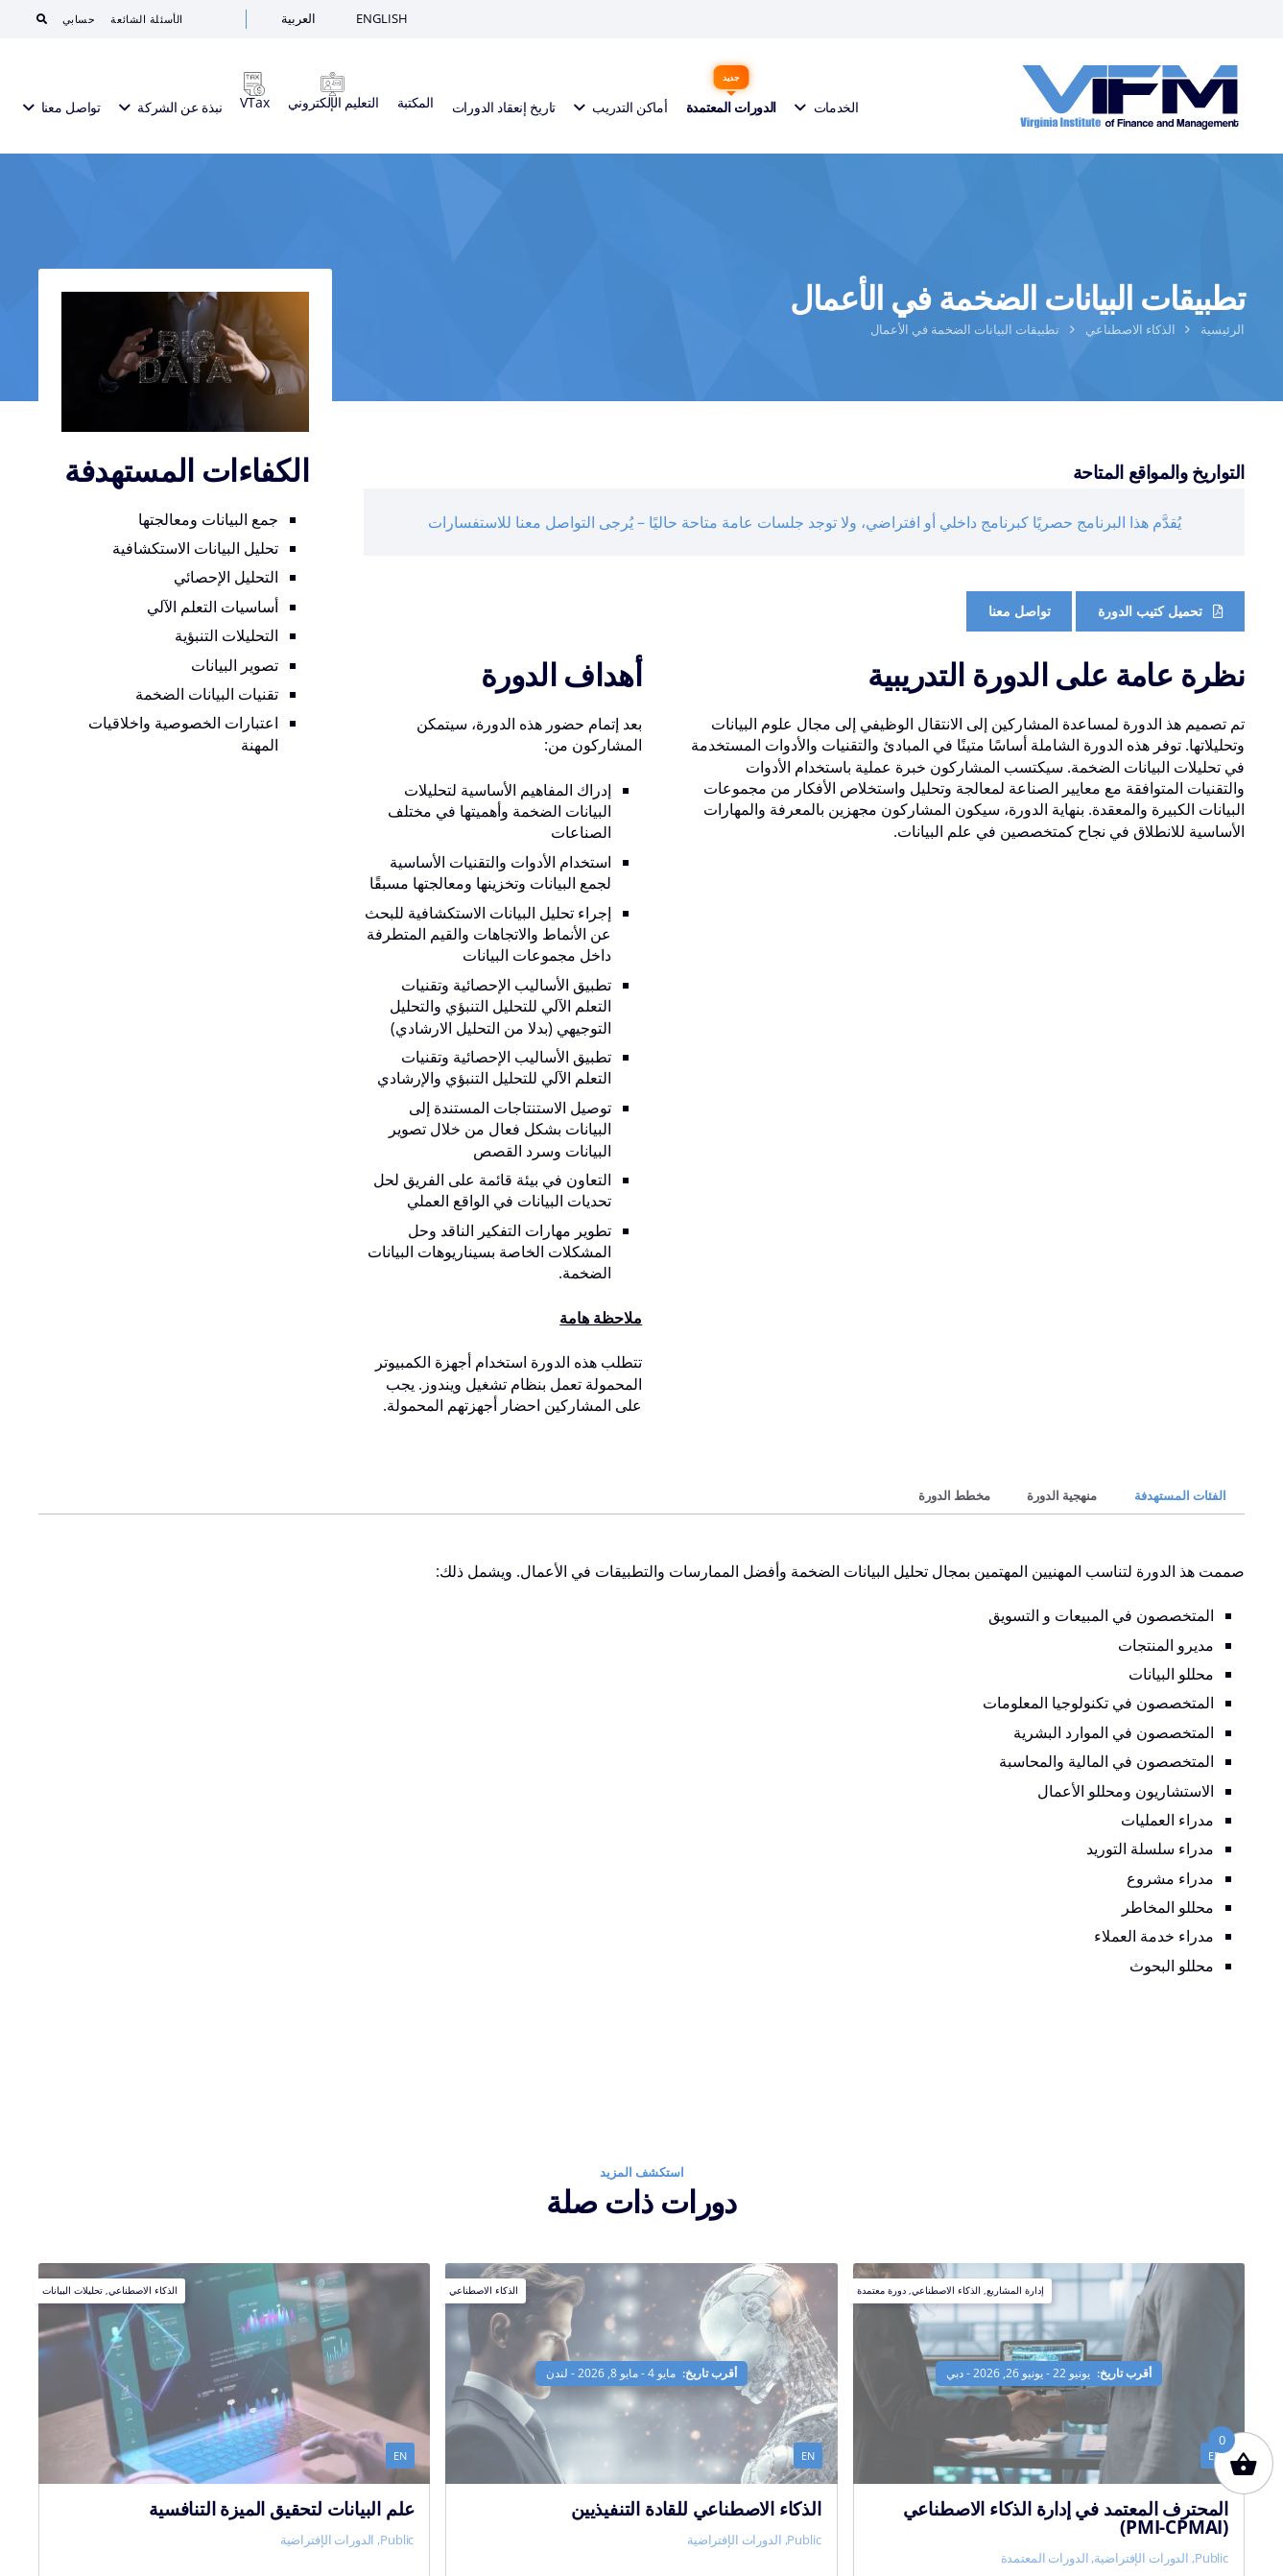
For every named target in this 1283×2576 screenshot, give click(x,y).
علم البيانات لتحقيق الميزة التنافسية (281, 2508)
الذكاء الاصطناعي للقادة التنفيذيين (696, 2508)
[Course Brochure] (1160, 611)
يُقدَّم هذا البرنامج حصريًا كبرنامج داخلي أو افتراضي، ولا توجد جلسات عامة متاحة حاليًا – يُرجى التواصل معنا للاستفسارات (804, 522)
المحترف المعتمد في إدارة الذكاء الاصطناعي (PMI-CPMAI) (1065, 2517)
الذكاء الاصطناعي (1130, 329)
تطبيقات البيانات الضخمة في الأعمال (964, 329)
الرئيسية (1222, 329)
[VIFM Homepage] (1129, 96)
